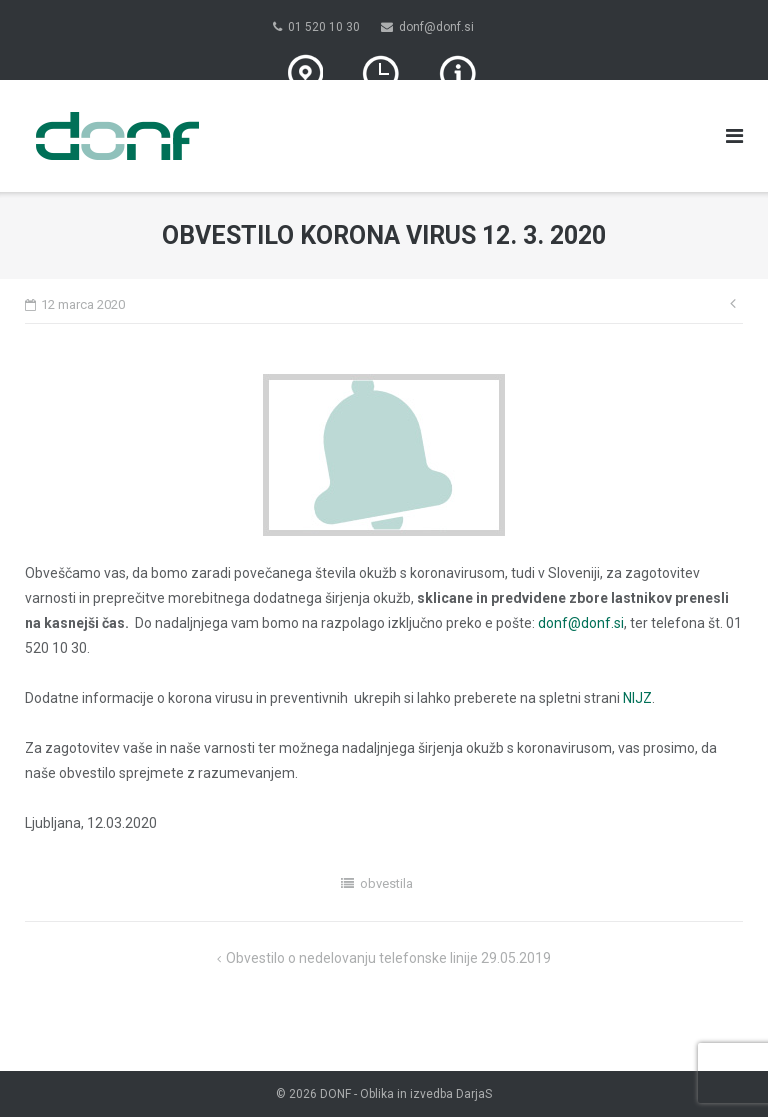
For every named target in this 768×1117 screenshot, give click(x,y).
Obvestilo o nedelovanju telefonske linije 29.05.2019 (388, 958)
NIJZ (637, 698)
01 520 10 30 (324, 27)
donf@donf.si (436, 27)
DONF (335, 1094)
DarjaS (474, 1094)
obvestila (386, 883)
